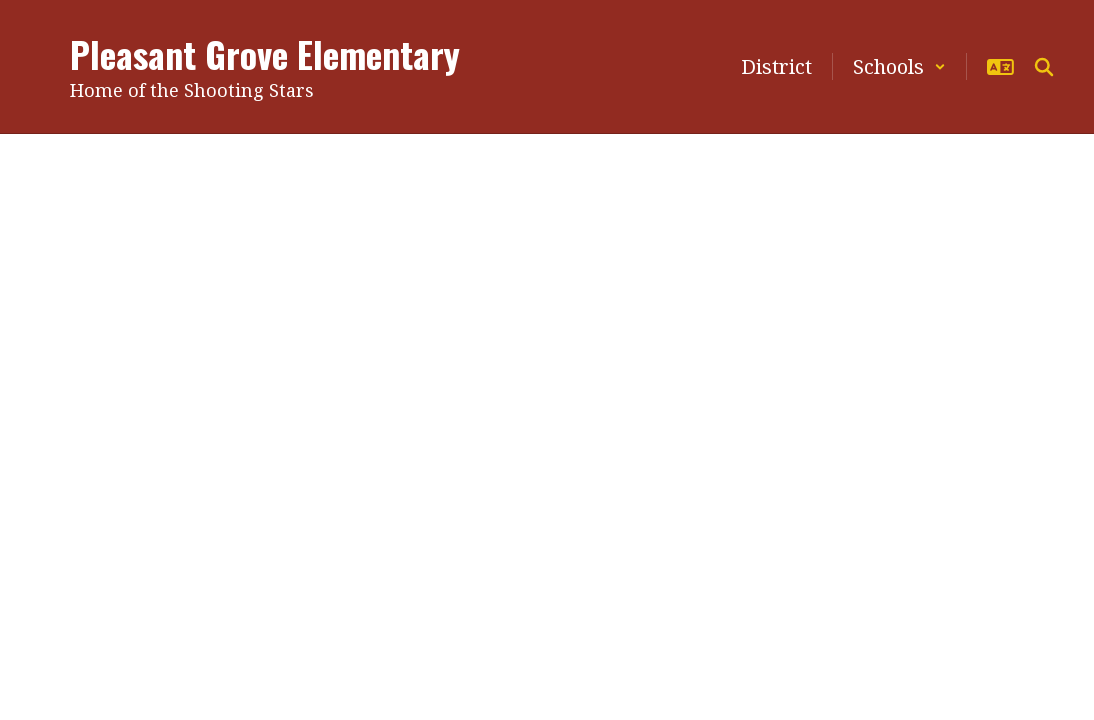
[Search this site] (1044, 67)
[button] (899, 66)
